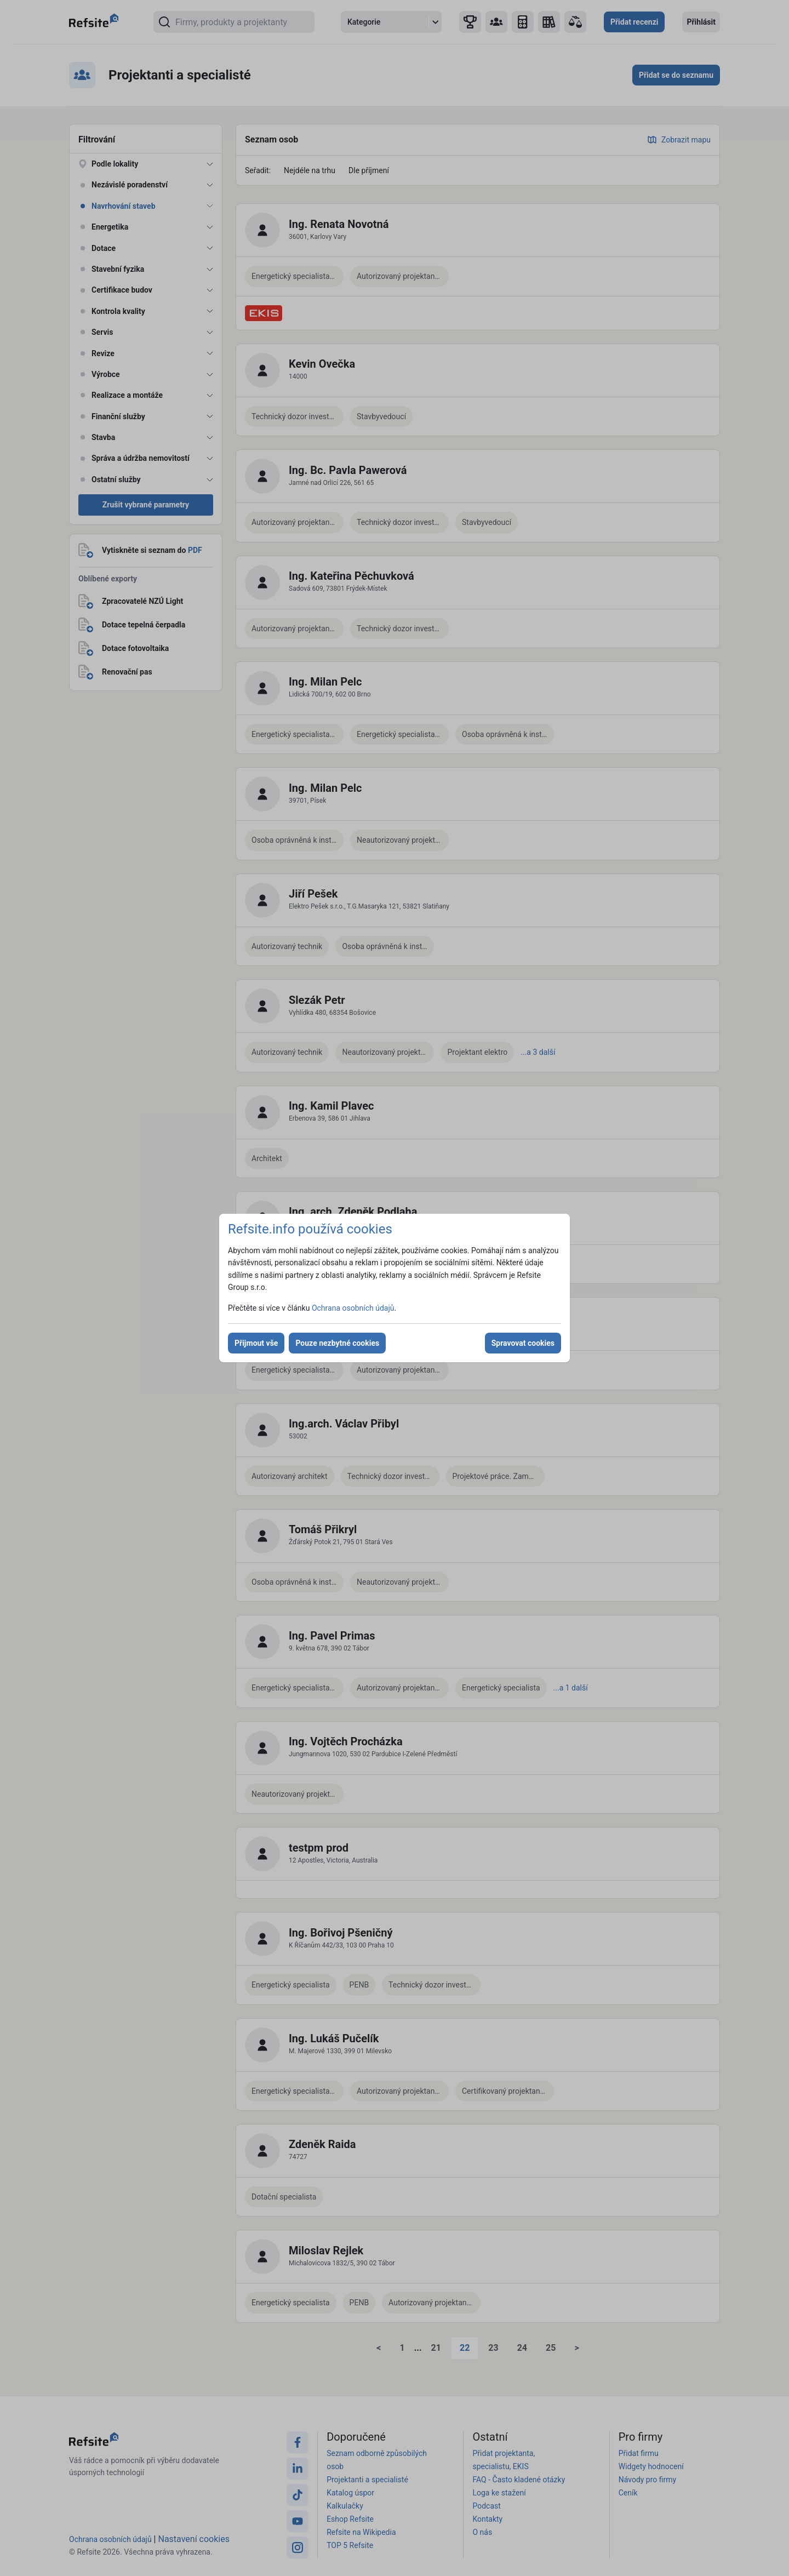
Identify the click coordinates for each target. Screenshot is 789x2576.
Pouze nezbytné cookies (337, 1343)
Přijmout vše (256, 1343)
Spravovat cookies (522, 1343)
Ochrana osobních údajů (353, 1308)
